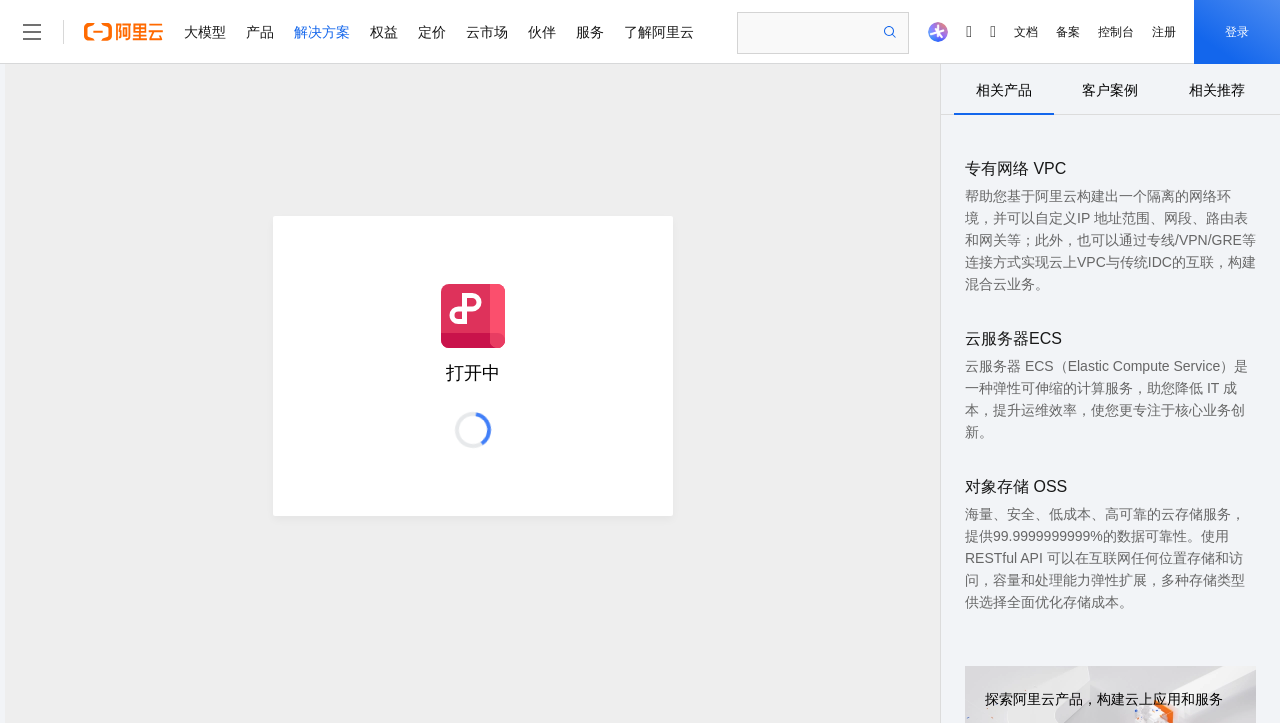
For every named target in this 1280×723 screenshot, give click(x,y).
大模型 (205, 32)
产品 (260, 32)
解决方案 (322, 32)
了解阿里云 (659, 32)
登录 (1237, 32)
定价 (432, 32)
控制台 (1116, 32)
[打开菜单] (32, 32)
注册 (1164, 32)
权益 (384, 32)
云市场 (487, 32)
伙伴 (542, 32)
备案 (1068, 32)
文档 (1026, 32)
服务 (590, 32)
